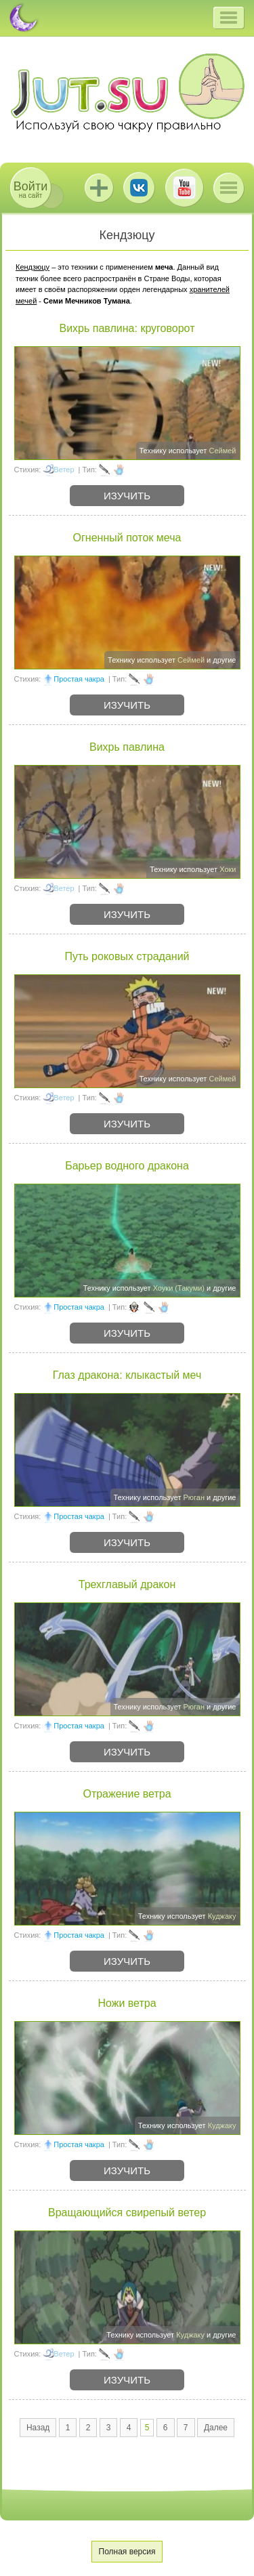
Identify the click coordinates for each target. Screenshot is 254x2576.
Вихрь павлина (127, 747)
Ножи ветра (127, 2003)
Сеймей (222, 450)
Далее (216, 2427)
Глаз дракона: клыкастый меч (127, 1375)
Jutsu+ (99, 187)
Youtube (184, 188)
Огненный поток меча (127, 537)
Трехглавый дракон (127, 1584)
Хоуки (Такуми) (179, 1288)
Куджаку (222, 1916)
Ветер (64, 469)
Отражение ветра (127, 1794)
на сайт (30, 189)
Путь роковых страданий (127, 956)
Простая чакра (79, 679)
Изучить (127, 495)
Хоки (227, 869)
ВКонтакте (138, 187)
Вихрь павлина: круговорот (127, 328)
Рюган (194, 1497)
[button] (228, 17)
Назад (37, 2427)
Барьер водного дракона (127, 1165)
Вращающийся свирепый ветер (127, 2212)
